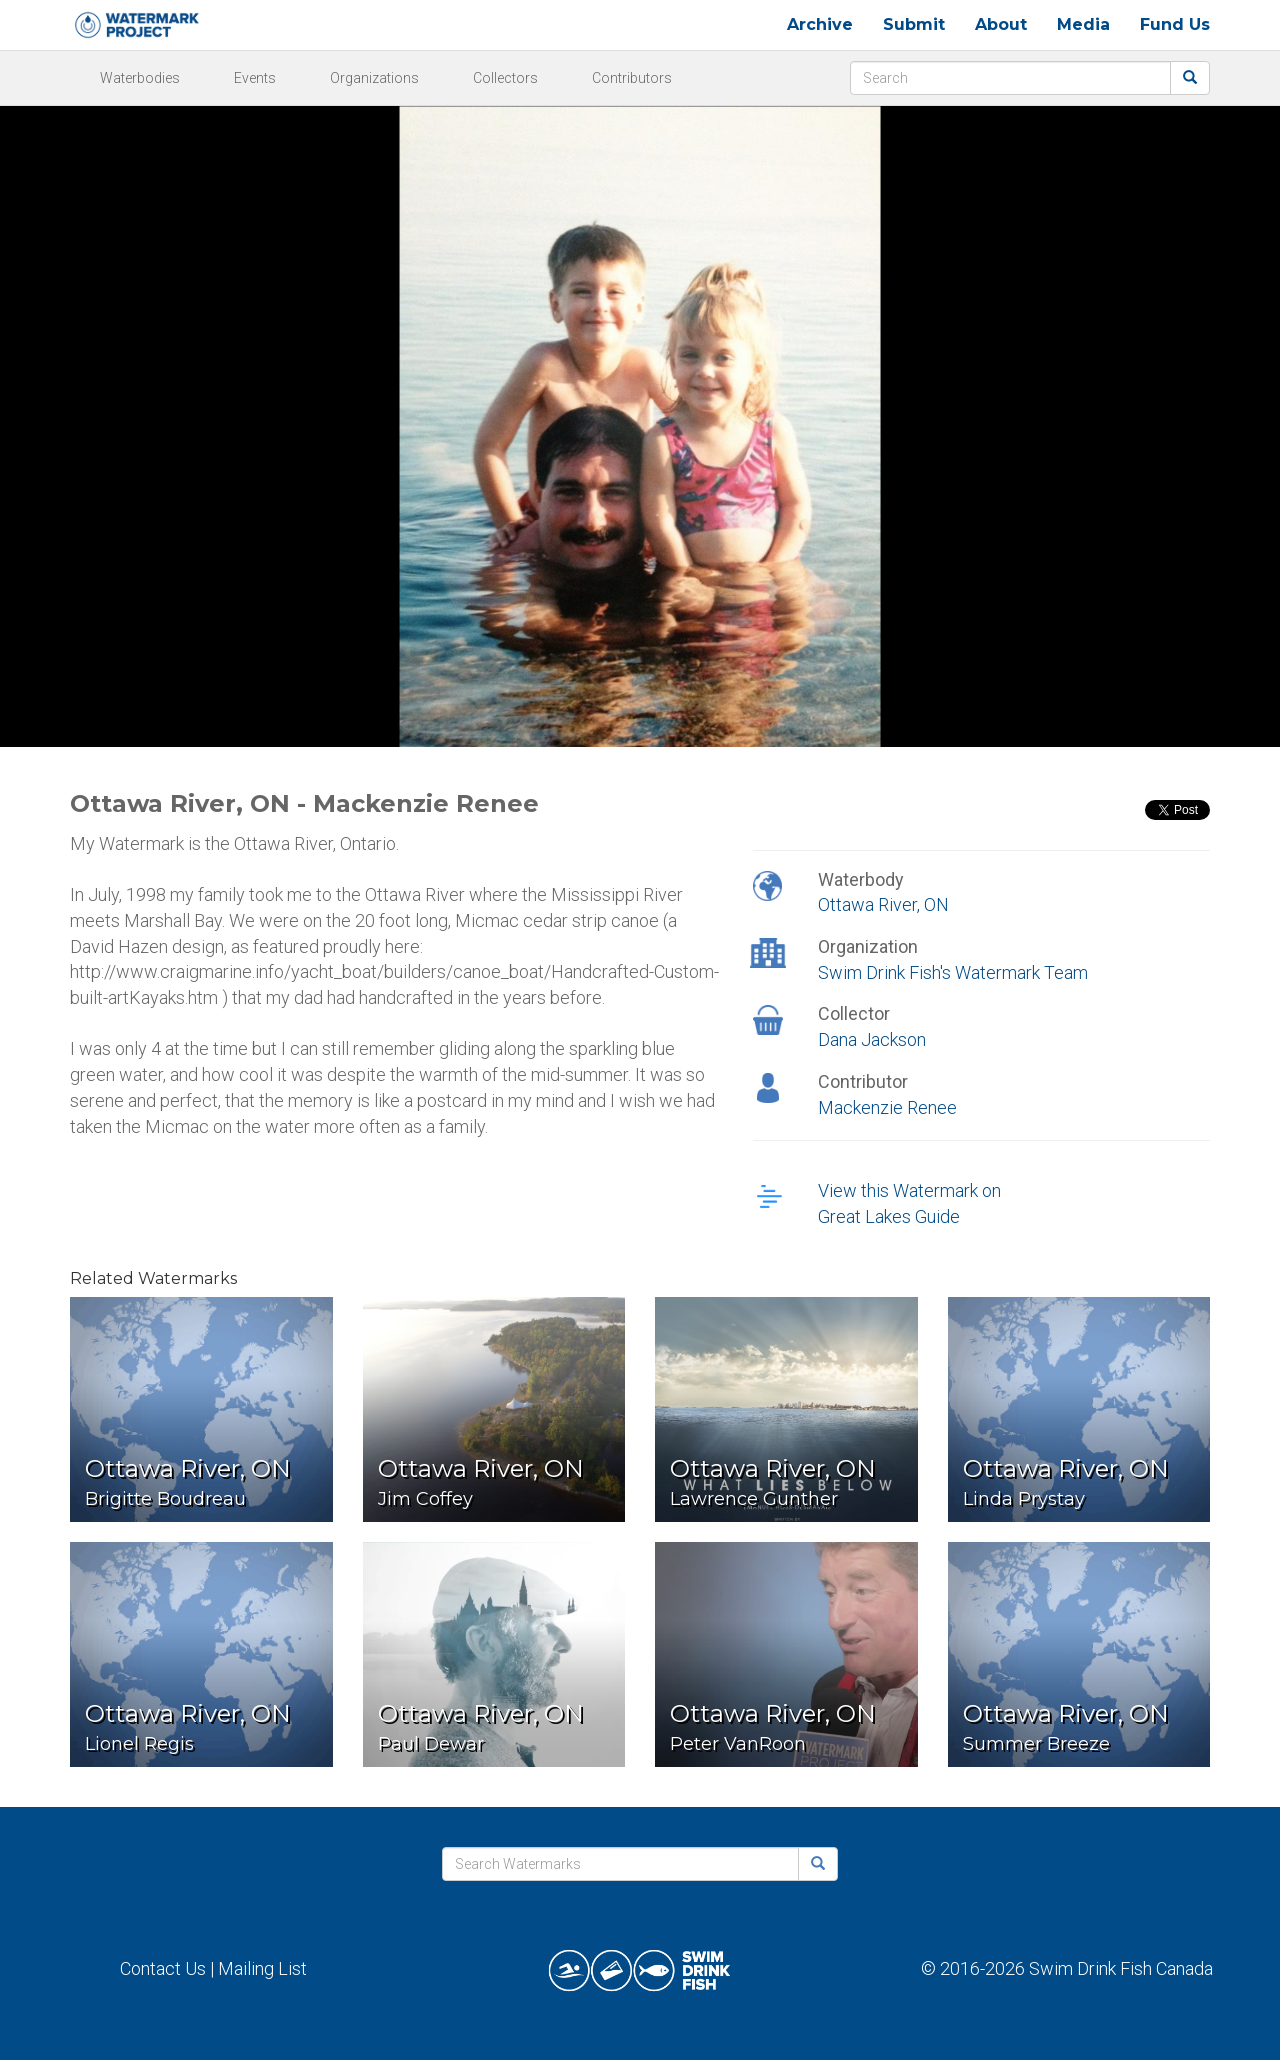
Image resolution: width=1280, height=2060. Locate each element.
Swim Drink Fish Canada (1121, 1968)
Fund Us (1175, 24)
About (1001, 24)
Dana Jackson (872, 1039)
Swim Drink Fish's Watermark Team (953, 972)
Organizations (374, 78)
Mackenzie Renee (887, 1107)
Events (255, 78)
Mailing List (262, 1968)
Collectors (505, 78)
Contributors (632, 78)
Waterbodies (140, 78)
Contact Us (163, 1968)
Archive (820, 24)
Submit (914, 24)
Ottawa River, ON (883, 904)
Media (1083, 24)
